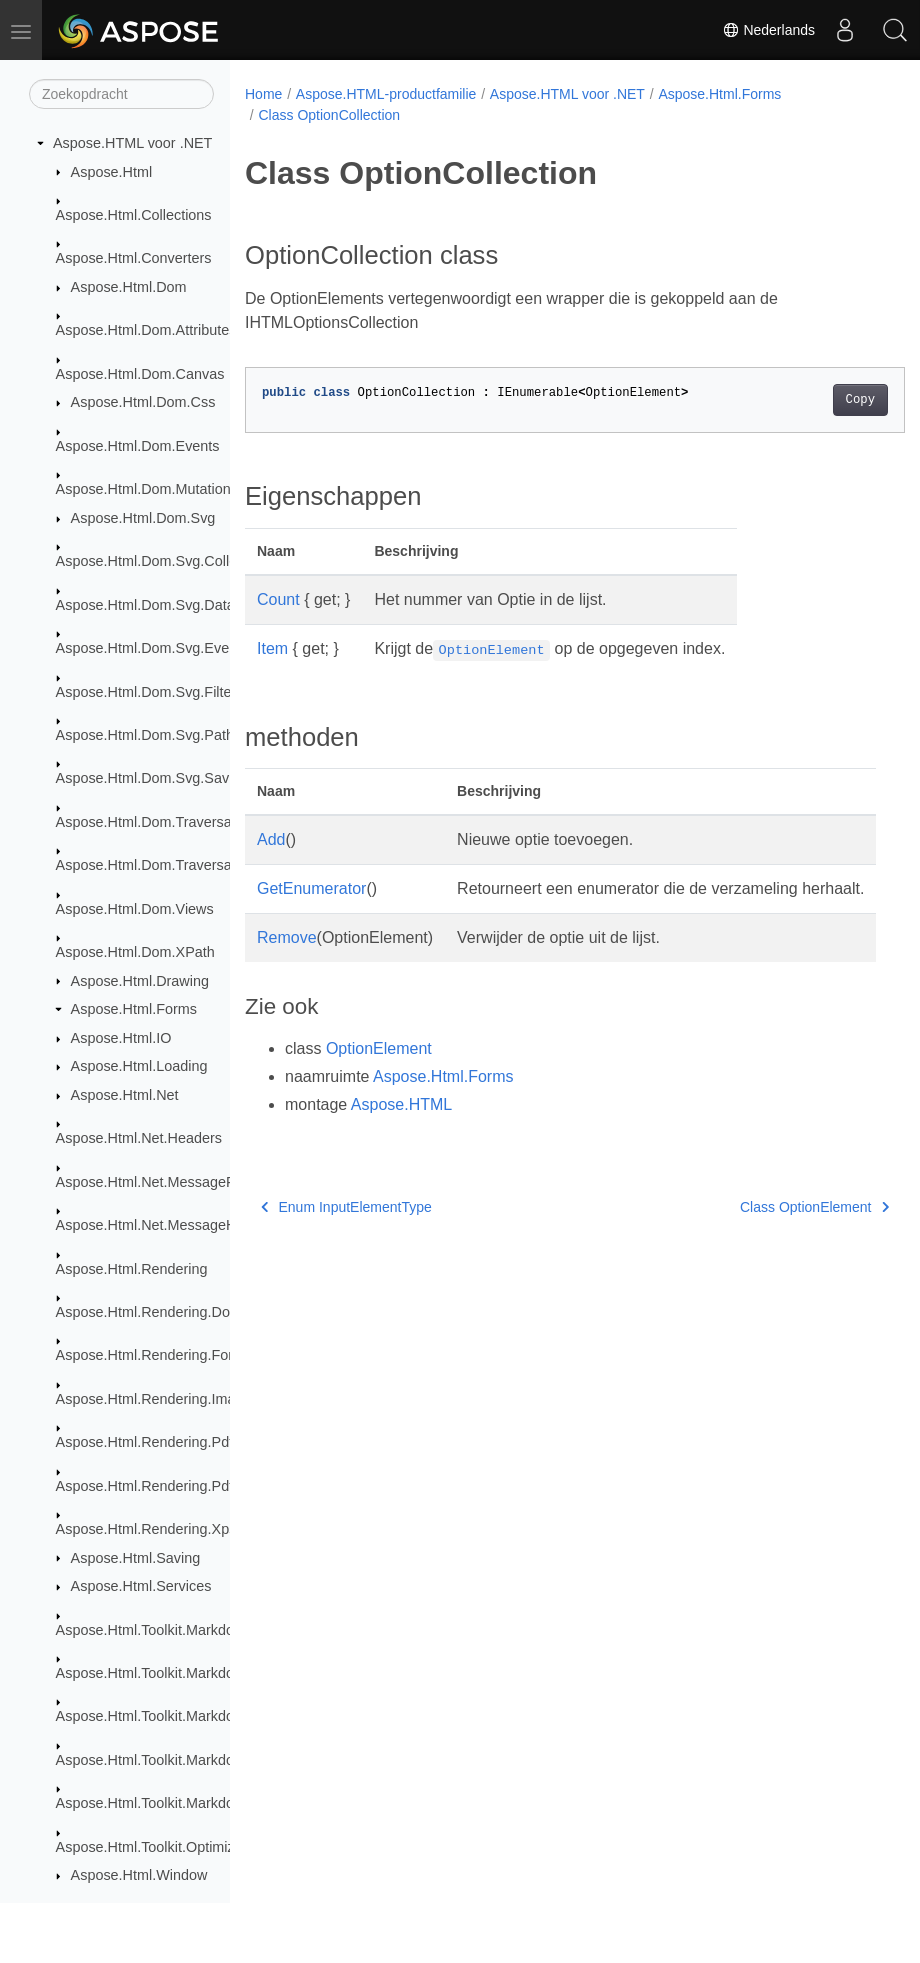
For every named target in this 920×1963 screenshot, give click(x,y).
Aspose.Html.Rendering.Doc (147, 1312)
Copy (813, 400)
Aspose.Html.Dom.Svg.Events (152, 648)
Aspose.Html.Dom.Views (135, 909)
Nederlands (769, 30)
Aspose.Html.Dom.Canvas (140, 374)
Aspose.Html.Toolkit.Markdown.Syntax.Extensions (215, 1673)
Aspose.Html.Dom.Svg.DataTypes (165, 605)
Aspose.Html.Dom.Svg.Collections (165, 561)
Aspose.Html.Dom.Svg (143, 518)
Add (271, 839)
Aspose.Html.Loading (139, 1066)
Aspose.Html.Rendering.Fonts (152, 1355)
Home (263, 94)
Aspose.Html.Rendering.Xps (146, 1529)
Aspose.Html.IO (121, 1038)
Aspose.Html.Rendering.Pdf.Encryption (181, 1486)
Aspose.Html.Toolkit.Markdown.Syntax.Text (193, 1803)
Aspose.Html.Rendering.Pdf (145, 1442)
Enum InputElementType (346, 1231)
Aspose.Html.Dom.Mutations (147, 489)
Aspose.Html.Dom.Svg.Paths (149, 735)
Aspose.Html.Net (125, 1095)
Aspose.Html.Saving (136, 1558)
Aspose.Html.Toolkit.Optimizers (155, 1847)
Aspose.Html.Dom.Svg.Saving (152, 778)
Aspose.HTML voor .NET (132, 143)
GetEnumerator (311, 888)
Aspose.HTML (401, 1128)
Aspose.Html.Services (141, 1586)
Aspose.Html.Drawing (140, 981)
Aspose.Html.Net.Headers (139, 1138)
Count (278, 599)
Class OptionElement (767, 1231)
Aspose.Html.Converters (134, 258)
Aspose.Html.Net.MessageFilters (161, 1182)
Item (272, 648)
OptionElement (379, 1072)
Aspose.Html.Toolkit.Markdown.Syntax (178, 1630)
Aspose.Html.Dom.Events (138, 446)
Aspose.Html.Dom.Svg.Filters (150, 692)
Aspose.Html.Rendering (132, 1269)
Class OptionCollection (329, 115)
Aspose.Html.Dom (129, 287)
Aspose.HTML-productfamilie (386, 94)
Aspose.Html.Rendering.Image (154, 1399)
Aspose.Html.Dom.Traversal (145, 822)
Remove (287, 961)
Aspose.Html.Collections (134, 215)
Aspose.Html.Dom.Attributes (146, 330)
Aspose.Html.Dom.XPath (135, 952)
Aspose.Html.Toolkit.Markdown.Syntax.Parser (201, 1716)
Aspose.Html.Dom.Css (143, 402)
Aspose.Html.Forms (134, 1009)
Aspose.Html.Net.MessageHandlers (170, 1225)
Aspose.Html (112, 172)
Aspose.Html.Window (139, 1875)
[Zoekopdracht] (121, 94)
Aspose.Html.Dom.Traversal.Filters (167, 865)
